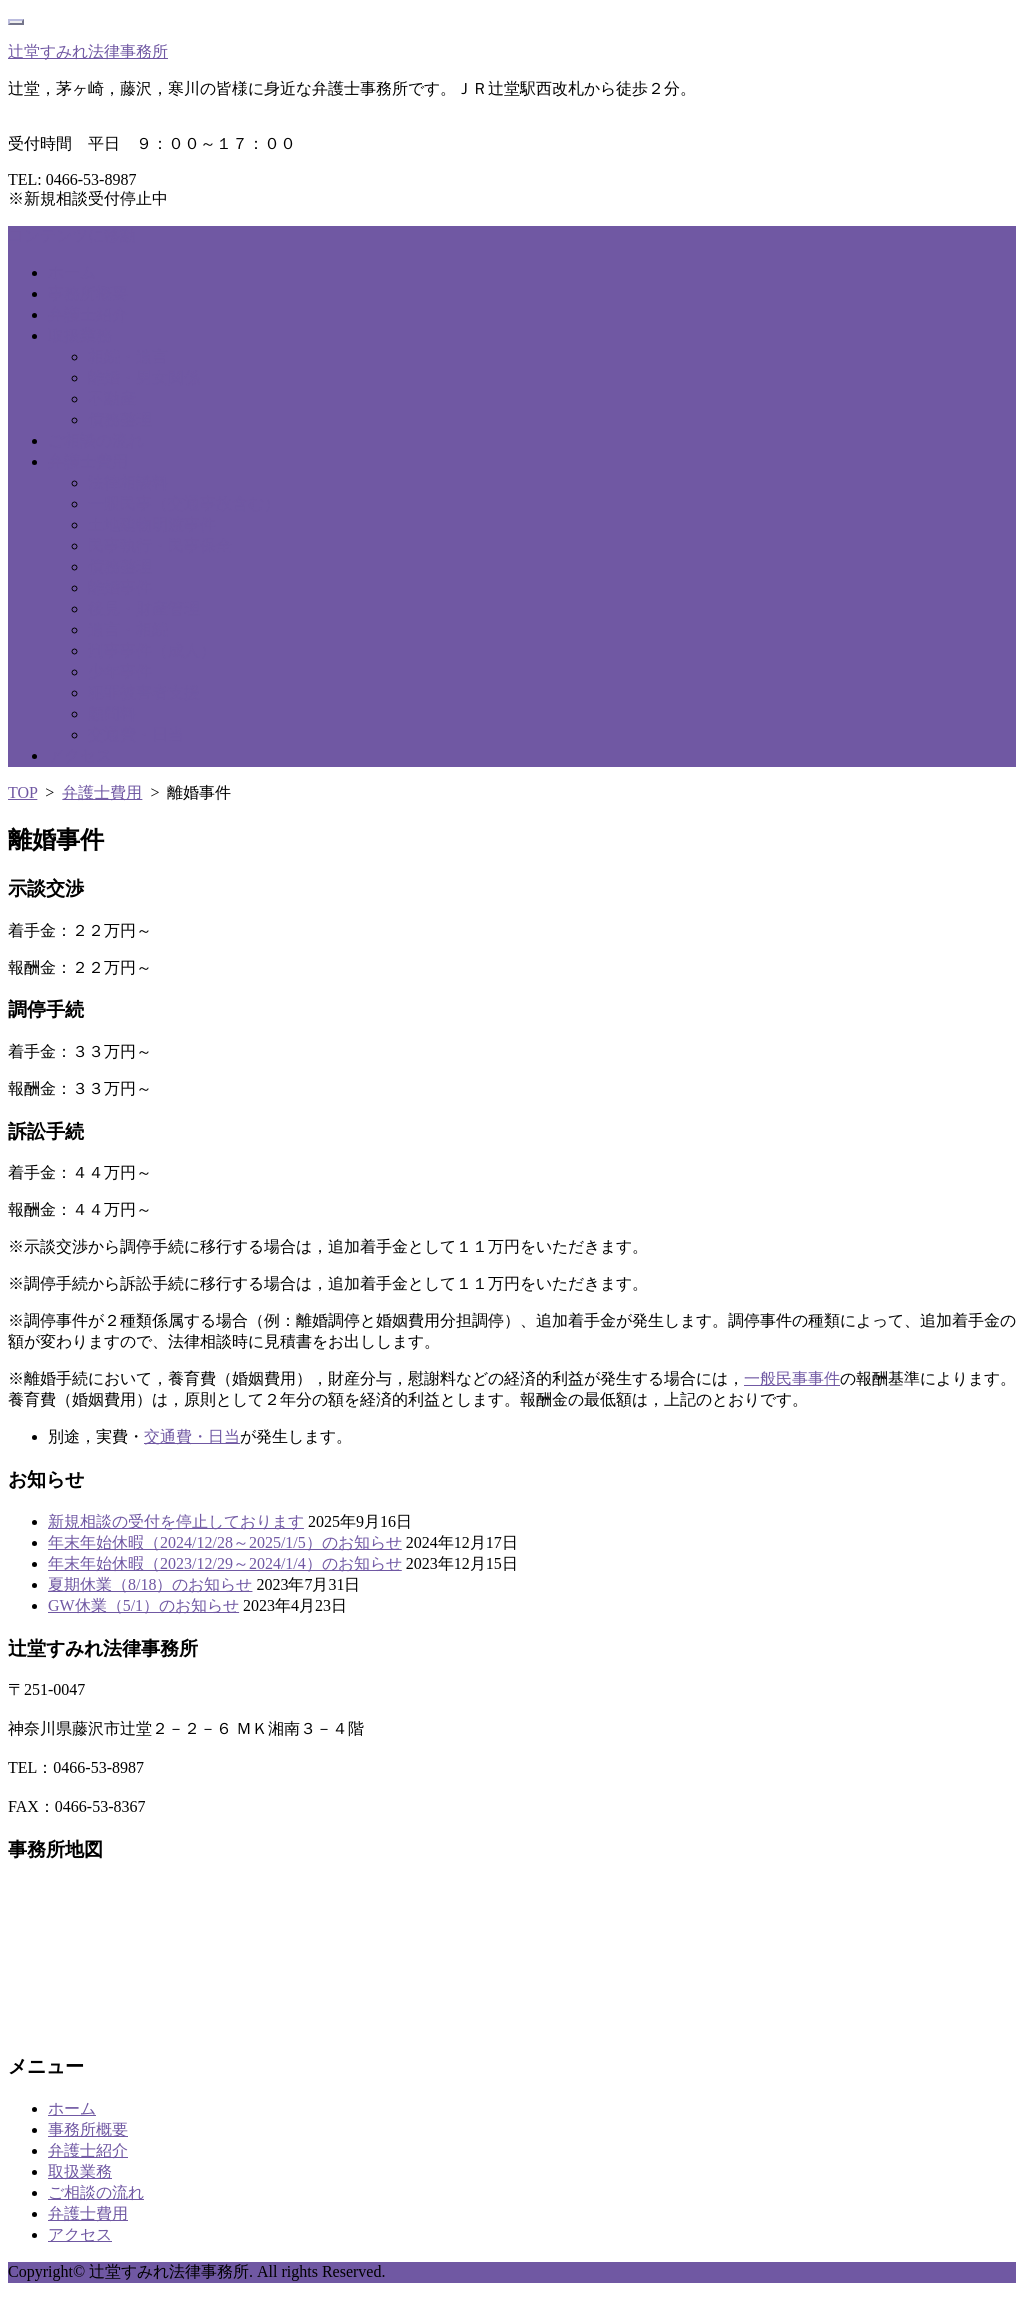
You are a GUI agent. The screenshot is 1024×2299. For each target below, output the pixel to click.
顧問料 (112, 713)
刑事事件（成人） (152, 650)
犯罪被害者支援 (144, 692)
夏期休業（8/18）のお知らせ (150, 1584)
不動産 (112, 398)
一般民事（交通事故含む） (184, 503)
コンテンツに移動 (72, 235)
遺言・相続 (128, 629)
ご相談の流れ (96, 440)
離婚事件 (120, 587)
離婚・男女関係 (144, 377)
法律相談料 (128, 482)
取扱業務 (80, 335)
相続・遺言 (128, 356)
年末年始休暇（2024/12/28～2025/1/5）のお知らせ (225, 1542)
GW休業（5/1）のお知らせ (143, 1605)
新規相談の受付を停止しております (176, 1521)
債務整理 (120, 419)
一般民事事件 (792, 1378)
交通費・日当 (136, 734)
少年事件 (120, 671)
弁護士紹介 (88, 314)
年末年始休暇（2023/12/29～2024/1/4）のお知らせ (225, 1563)
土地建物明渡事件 (152, 524)
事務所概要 (88, 293)
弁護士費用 (88, 461)
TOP (22, 792)
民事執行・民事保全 (160, 545)
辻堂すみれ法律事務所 (88, 51)
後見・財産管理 (144, 608)
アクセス (80, 755)
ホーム (72, 272)
